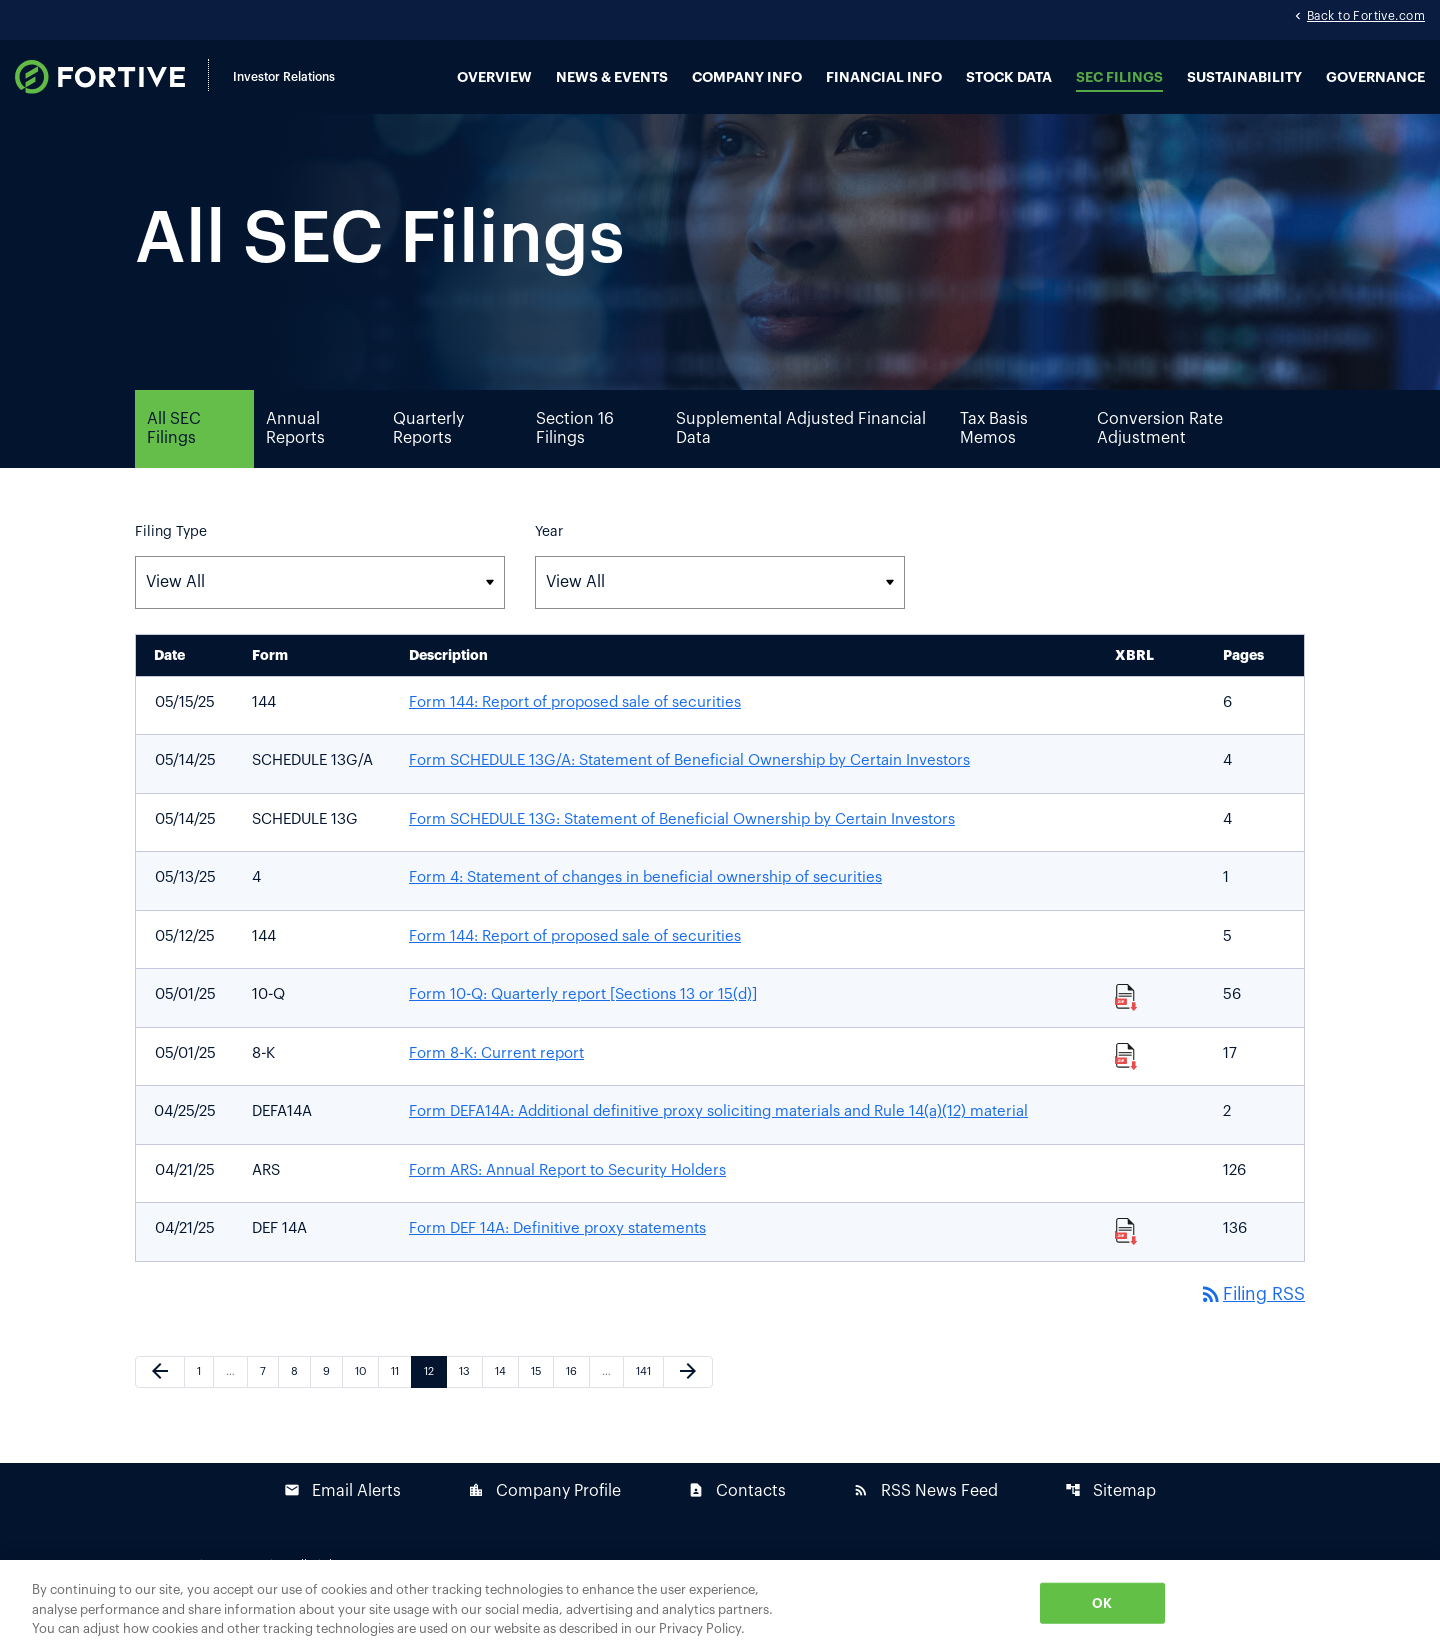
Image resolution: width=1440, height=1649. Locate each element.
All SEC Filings (174, 453)
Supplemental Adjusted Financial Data (801, 453)
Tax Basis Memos (994, 453)
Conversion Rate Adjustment (1160, 453)
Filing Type (171, 557)
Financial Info (884, 78)
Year (549, 557)
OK (1102, 1602)
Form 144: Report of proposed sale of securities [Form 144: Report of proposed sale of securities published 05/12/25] (575, 961)
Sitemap (1110, 1516)
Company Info (747, 78)
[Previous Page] (160, 1398)
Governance (1375, 78)
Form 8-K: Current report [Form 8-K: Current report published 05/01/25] (496, 1078)
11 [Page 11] (401, 1397)
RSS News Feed (925, 1516)
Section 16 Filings (575, 453)
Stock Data (1009, 78)
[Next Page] (688, 1398)
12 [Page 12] (435, 1397)
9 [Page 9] (332, 1397)
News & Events (612, 78)
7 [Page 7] (269, 1397)
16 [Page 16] (577, 1397)
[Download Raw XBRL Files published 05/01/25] (1127, 1022)
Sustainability (1244, 78)
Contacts (737, 1516)
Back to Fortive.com (1366, 18)
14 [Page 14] (506, 1397)
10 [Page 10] (366, 1397)
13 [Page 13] (470, 1397)
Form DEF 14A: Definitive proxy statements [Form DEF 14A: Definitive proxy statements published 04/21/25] (557, 1254)
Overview (494, 78)
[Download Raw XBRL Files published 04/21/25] (1127, 1256)
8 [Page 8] (300, 1397)
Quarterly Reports (428, 453)
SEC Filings (1119, 78)
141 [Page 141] (647, 1397)
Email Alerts (342, 1516)
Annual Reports (295, 453)
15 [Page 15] (542, 1397)
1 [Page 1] (205, 1397)
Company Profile (544, 1516)
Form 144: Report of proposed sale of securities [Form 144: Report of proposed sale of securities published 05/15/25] (575, 727)
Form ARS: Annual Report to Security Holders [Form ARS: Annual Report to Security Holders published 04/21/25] (567, 1195)
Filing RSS (1250, 1320)
